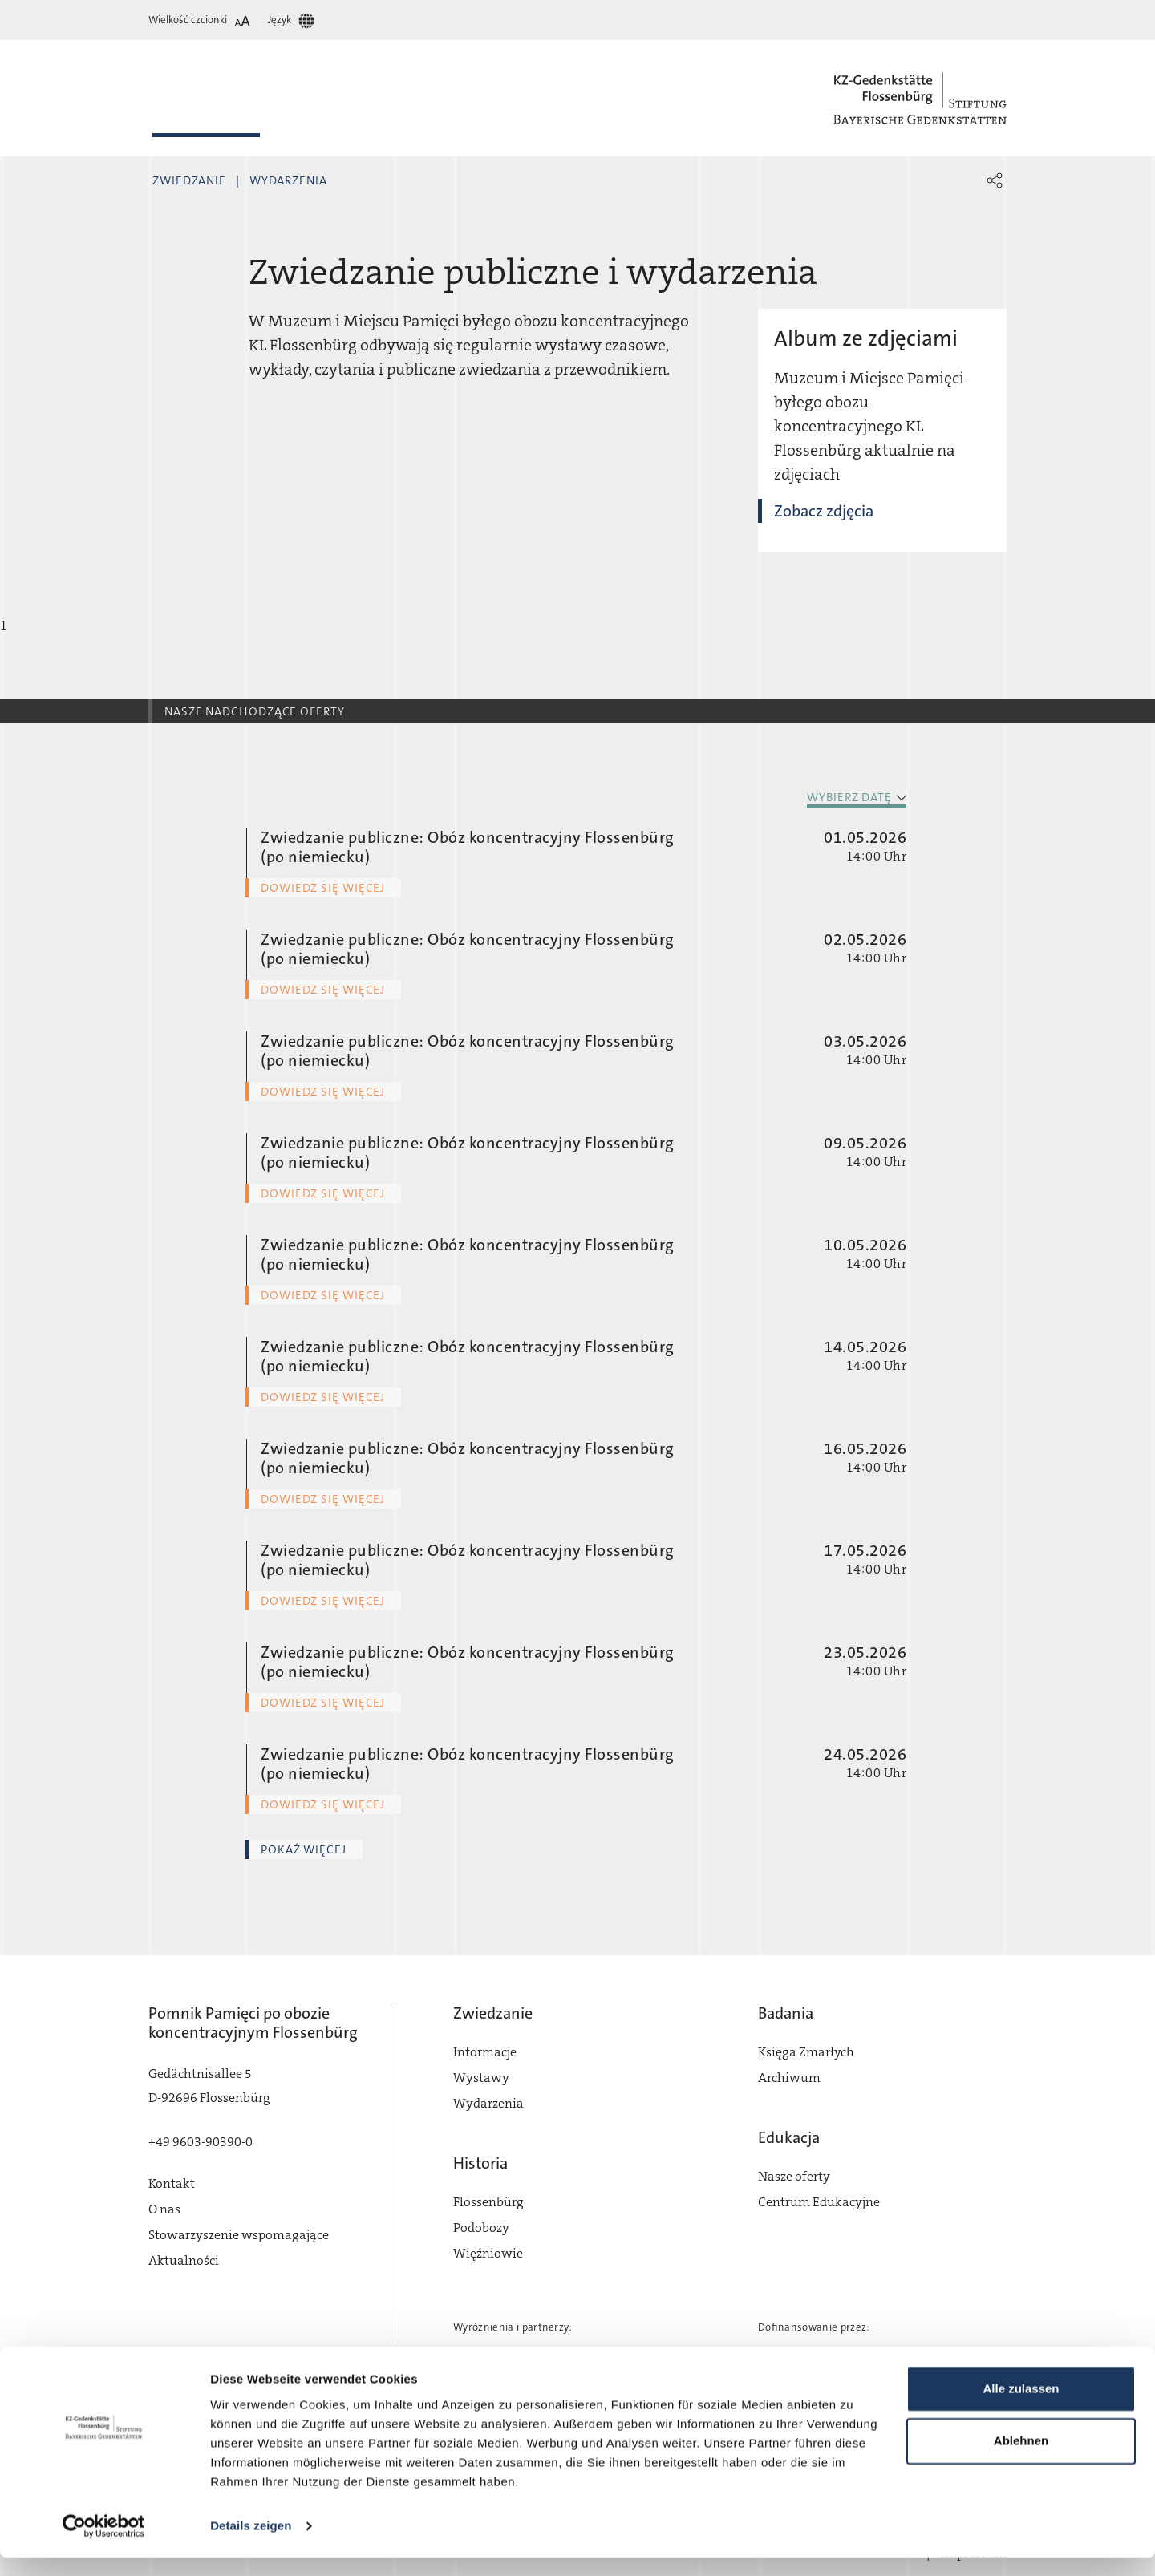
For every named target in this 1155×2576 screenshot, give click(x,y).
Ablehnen (1021, 2459)
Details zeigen (250, 2544)
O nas (164, 2209)
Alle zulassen (1021, 2407)
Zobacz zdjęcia (823, 510)
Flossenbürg (488, 2201)
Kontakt (171, 2183)
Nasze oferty (794, 2176)
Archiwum (789, 2077)
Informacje (485, 2051)
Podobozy (481, 2227)
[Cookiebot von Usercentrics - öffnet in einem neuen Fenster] (104, 2545)
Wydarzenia (288, 180)
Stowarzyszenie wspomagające (238, 2234)
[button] (995, 180)
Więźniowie (488, 2253)
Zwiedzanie (189, 180)
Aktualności (183, 2260)
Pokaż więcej (303, 1849)
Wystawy (481, 2077)
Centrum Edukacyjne (819, 2201)
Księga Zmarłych (806, 2051)
